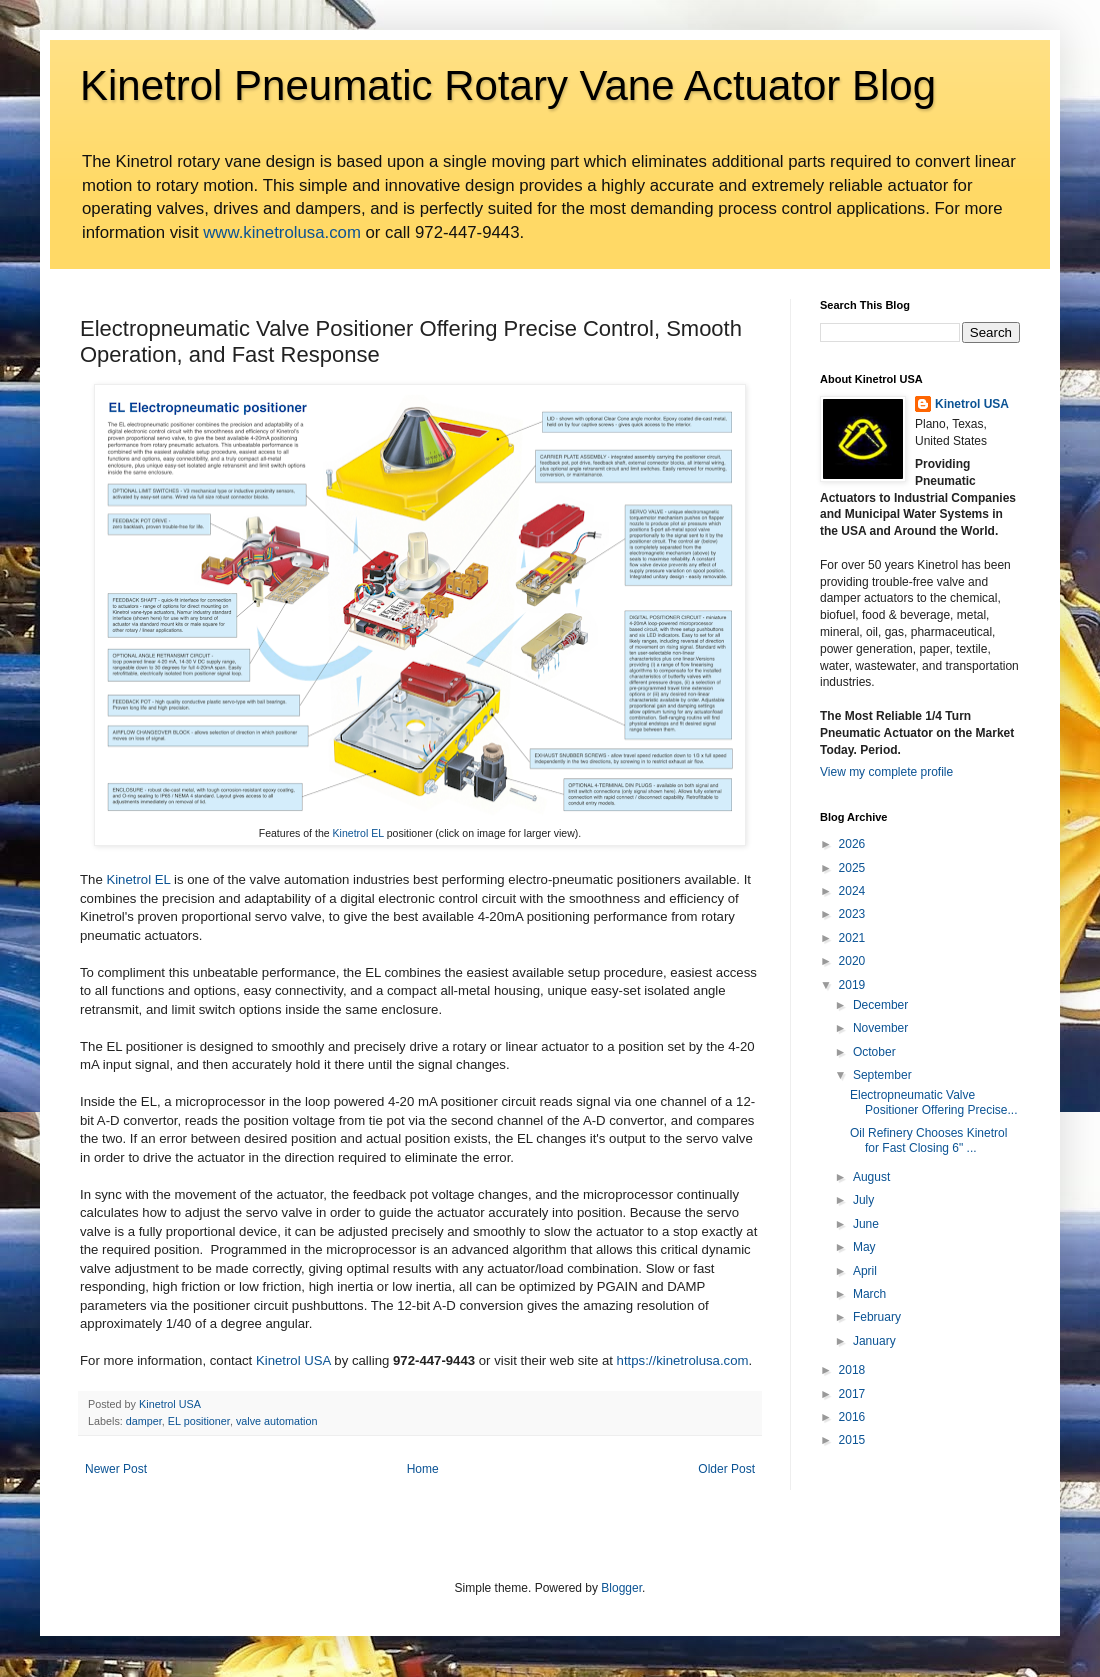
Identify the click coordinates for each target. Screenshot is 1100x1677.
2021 (852, 938)
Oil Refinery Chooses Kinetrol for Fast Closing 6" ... (928, 1140)
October (874, 1052)
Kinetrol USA (293, 1360)
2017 (852, 1394)
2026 (852, 844)
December (880, 1005)
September (882, 1075)
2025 (852, 868)
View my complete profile (886, 772)
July (863, 1200)
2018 (852, 1370)
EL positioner (199, 1421)
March (869, 1294)
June (866, 1224)
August (871, 1177)
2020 (852, 961)
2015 (852, 1440)
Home (423, 1469)
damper (144, 1421)
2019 (852, 985)
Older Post (726, 1469)
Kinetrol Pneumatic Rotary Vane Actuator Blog (508, 85)
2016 (852, 1417)
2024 (852, 891)
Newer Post (116, 1469)
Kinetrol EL (358, 833)
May (864, 1247)
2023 (852, 914)
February (877, 1317)
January (874, 1341)
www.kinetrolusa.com (282, 232)
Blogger (621, 1588)
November (880, 1028)
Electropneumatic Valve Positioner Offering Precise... (934, 1102)
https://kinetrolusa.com (683, 1360)
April (865, 1271)
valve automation (277, 1421)
